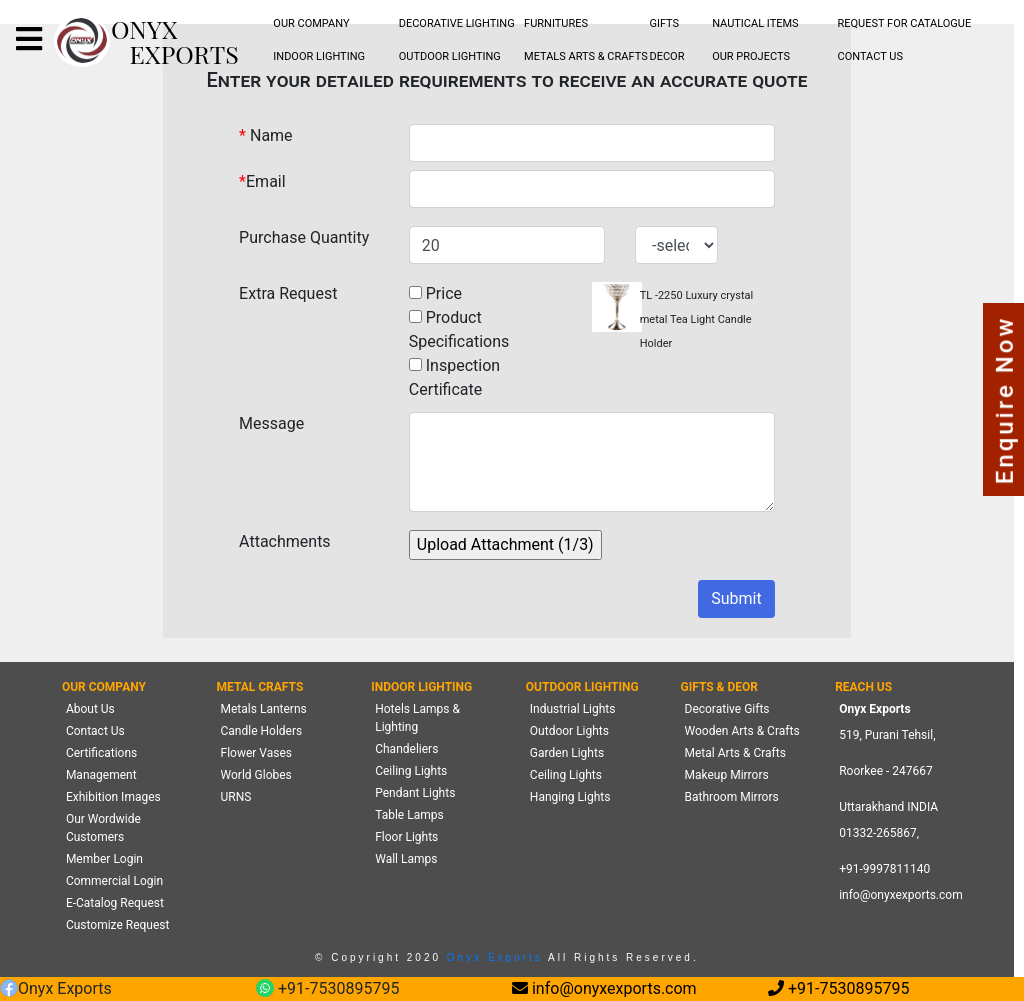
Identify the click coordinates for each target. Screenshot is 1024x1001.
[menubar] (312, 24)
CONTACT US (870, 56)
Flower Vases (256, 753)
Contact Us (95, 731)
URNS (236, 797)
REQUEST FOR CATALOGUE (905, 23)
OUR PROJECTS (751, 56)
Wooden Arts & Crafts (742, 731)
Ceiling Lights (411, 771)
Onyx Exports (492, 957)
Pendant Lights (415, 793)
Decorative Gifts (727, 709)
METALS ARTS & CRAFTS (586, 56)
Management (101, 775)
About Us (90, 709)
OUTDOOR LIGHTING (450, 56)
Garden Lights (567, 753)
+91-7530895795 (327, 989)
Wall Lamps (406, 859)
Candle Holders (262, 731)
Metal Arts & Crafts (735, 753)
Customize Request (118, 925)
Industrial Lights (573, 709)
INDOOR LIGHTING (319, 56)
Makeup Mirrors (727, 775)
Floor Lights (406, 837)
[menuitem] (312, 24)
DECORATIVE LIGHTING (457, 23)
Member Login (104, 859)
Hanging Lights (570, 797)
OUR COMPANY (311, 23)
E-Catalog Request (115, 903)
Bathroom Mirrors (732, 797)
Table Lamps (409, 815)
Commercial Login (114, 881)
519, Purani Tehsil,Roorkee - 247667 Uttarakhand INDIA (888, 771)
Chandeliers (406, 749)
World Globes (256, 775)
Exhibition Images (113, 797)
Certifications (101, 753)
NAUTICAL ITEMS (755, 23)
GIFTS (664, 23)
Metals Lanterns (264, 709)
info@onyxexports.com (901, 895)
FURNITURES (556, 23)
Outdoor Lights (569, 731)
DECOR (666, 56)
